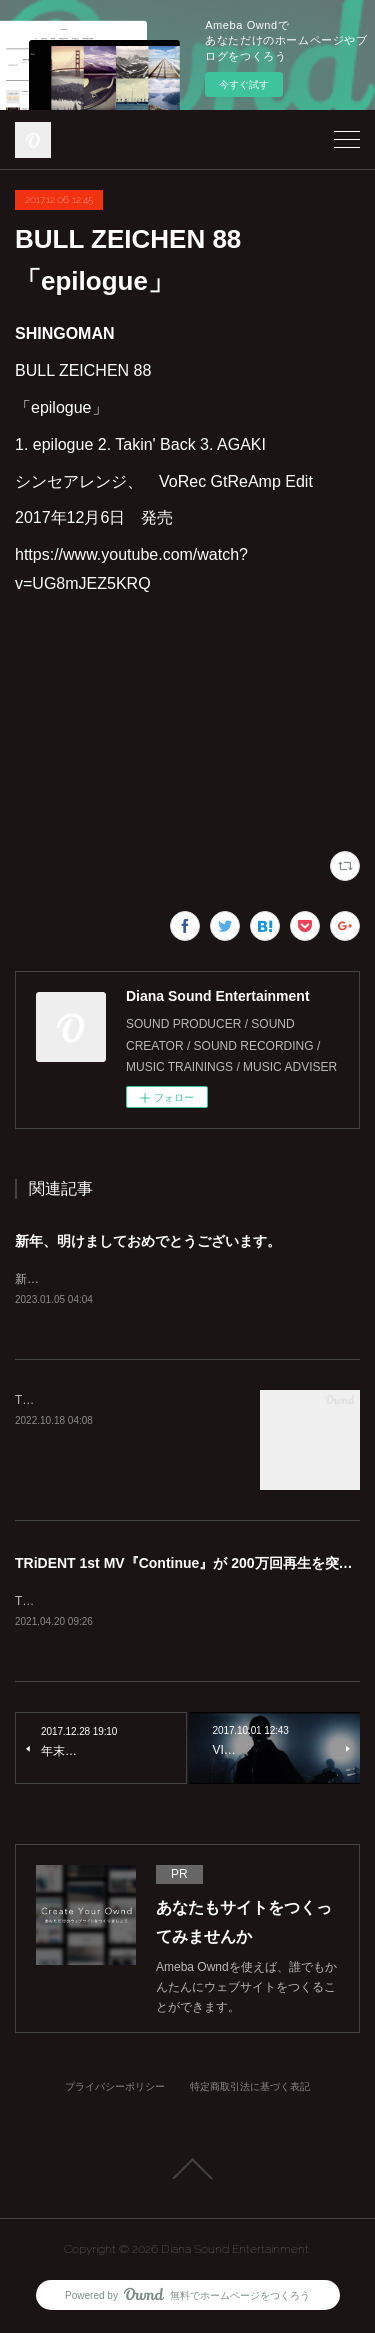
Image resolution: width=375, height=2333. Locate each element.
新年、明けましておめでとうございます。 (148, 1241)
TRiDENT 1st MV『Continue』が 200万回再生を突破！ (191, 1564)
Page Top (187, 2172)
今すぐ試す (244, 84)
